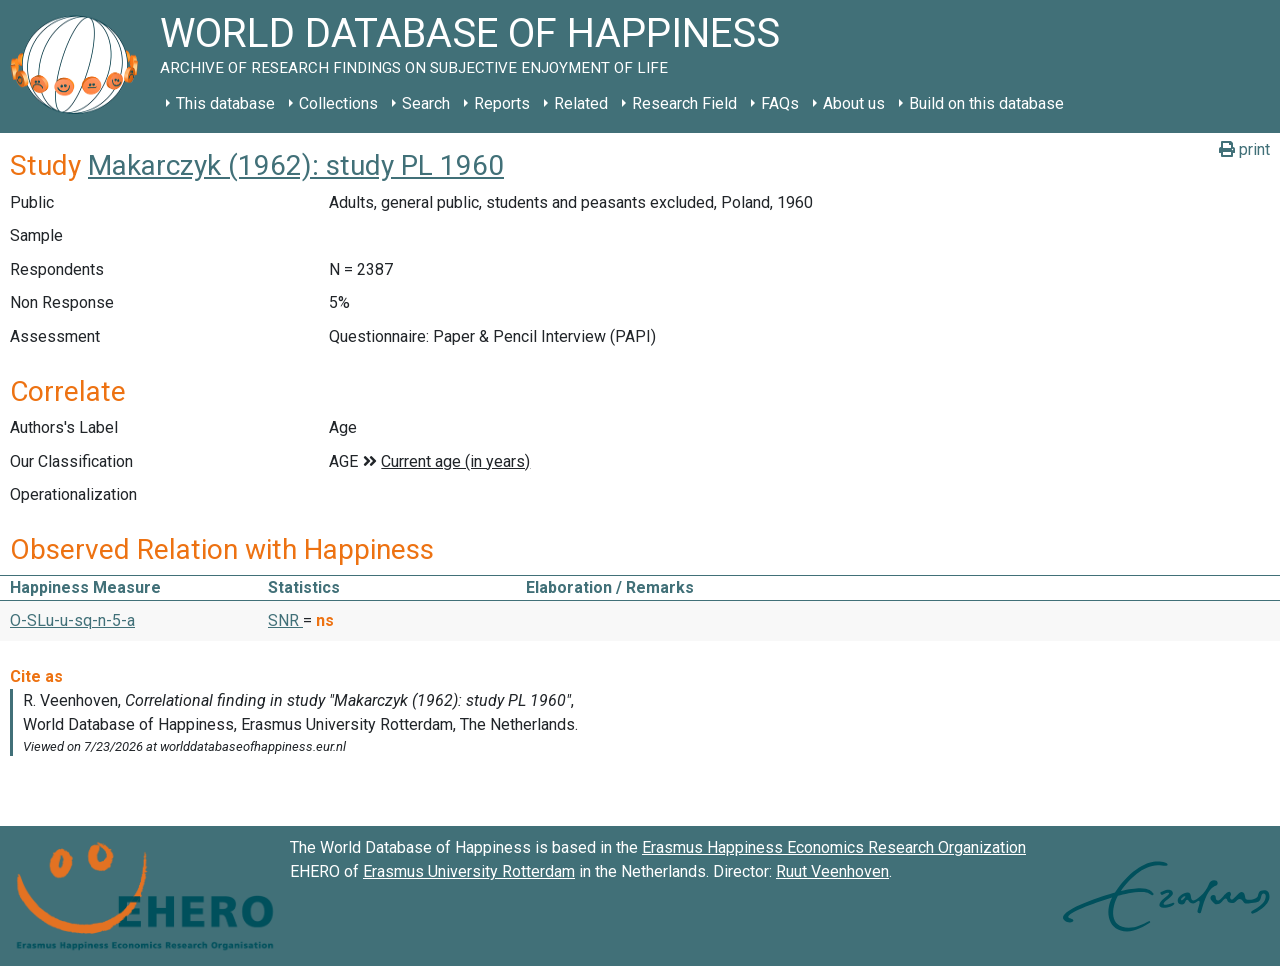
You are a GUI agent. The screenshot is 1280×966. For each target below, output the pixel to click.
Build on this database (986, 103)
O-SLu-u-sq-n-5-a (72, 620)
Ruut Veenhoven (832, 871)
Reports (502, 103)
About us (854, 103)
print (1244, 149)
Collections (338, 103)
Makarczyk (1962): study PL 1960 (296, 165)
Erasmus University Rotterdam (469, 871)
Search (426, 103)
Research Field (684, 103)
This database (225, 103)
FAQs (780, 103)
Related (581, 103)
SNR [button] (285, 620)
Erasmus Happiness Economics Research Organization (834, 847)
